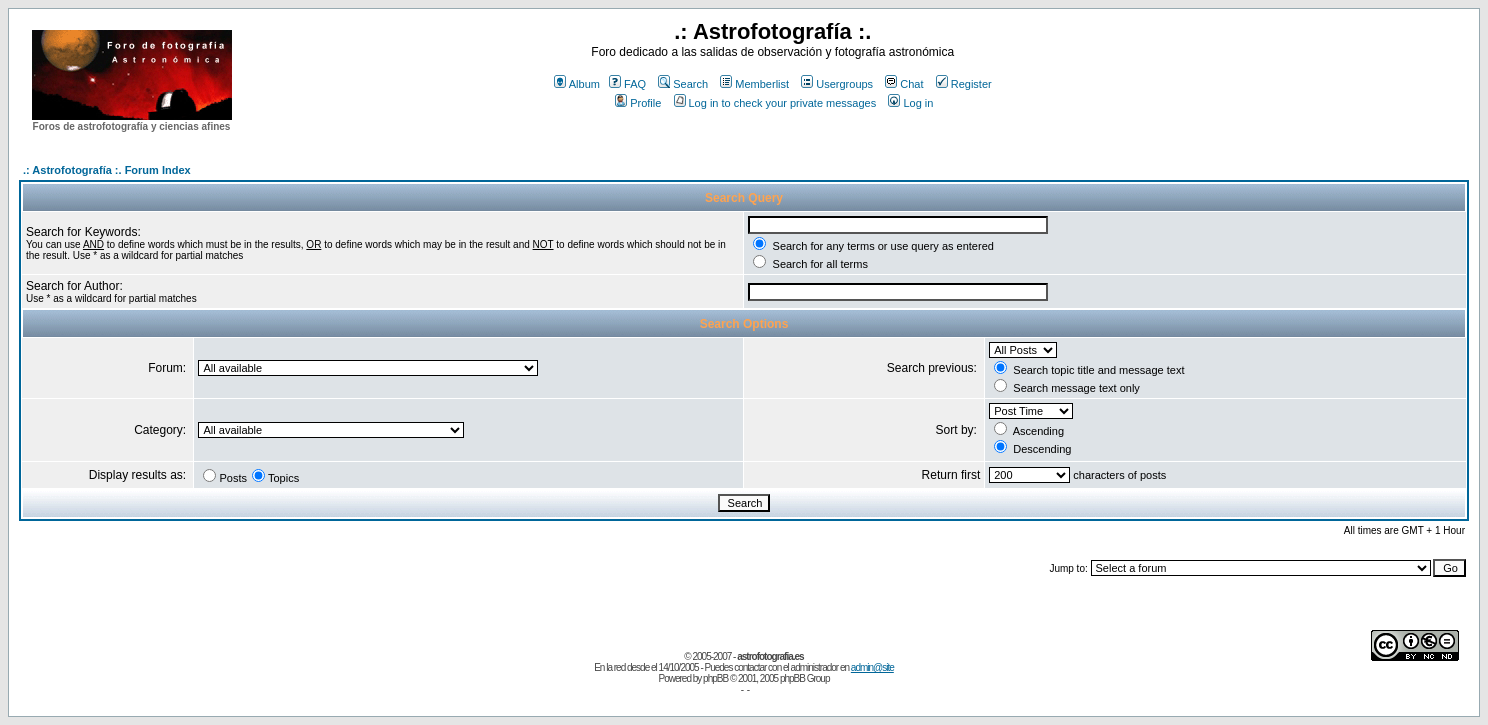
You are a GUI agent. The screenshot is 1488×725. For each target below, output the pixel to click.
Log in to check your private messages (775, 103)
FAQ (627, 84)
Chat (904, 84)
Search (683, 84)
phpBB (715, 678)
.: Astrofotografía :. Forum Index (107, 170)
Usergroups (837, 84)
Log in (910, 103)
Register (964, 84)
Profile (638, 103)
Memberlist (754, 84)
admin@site (872, 667)
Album (577, 84)
